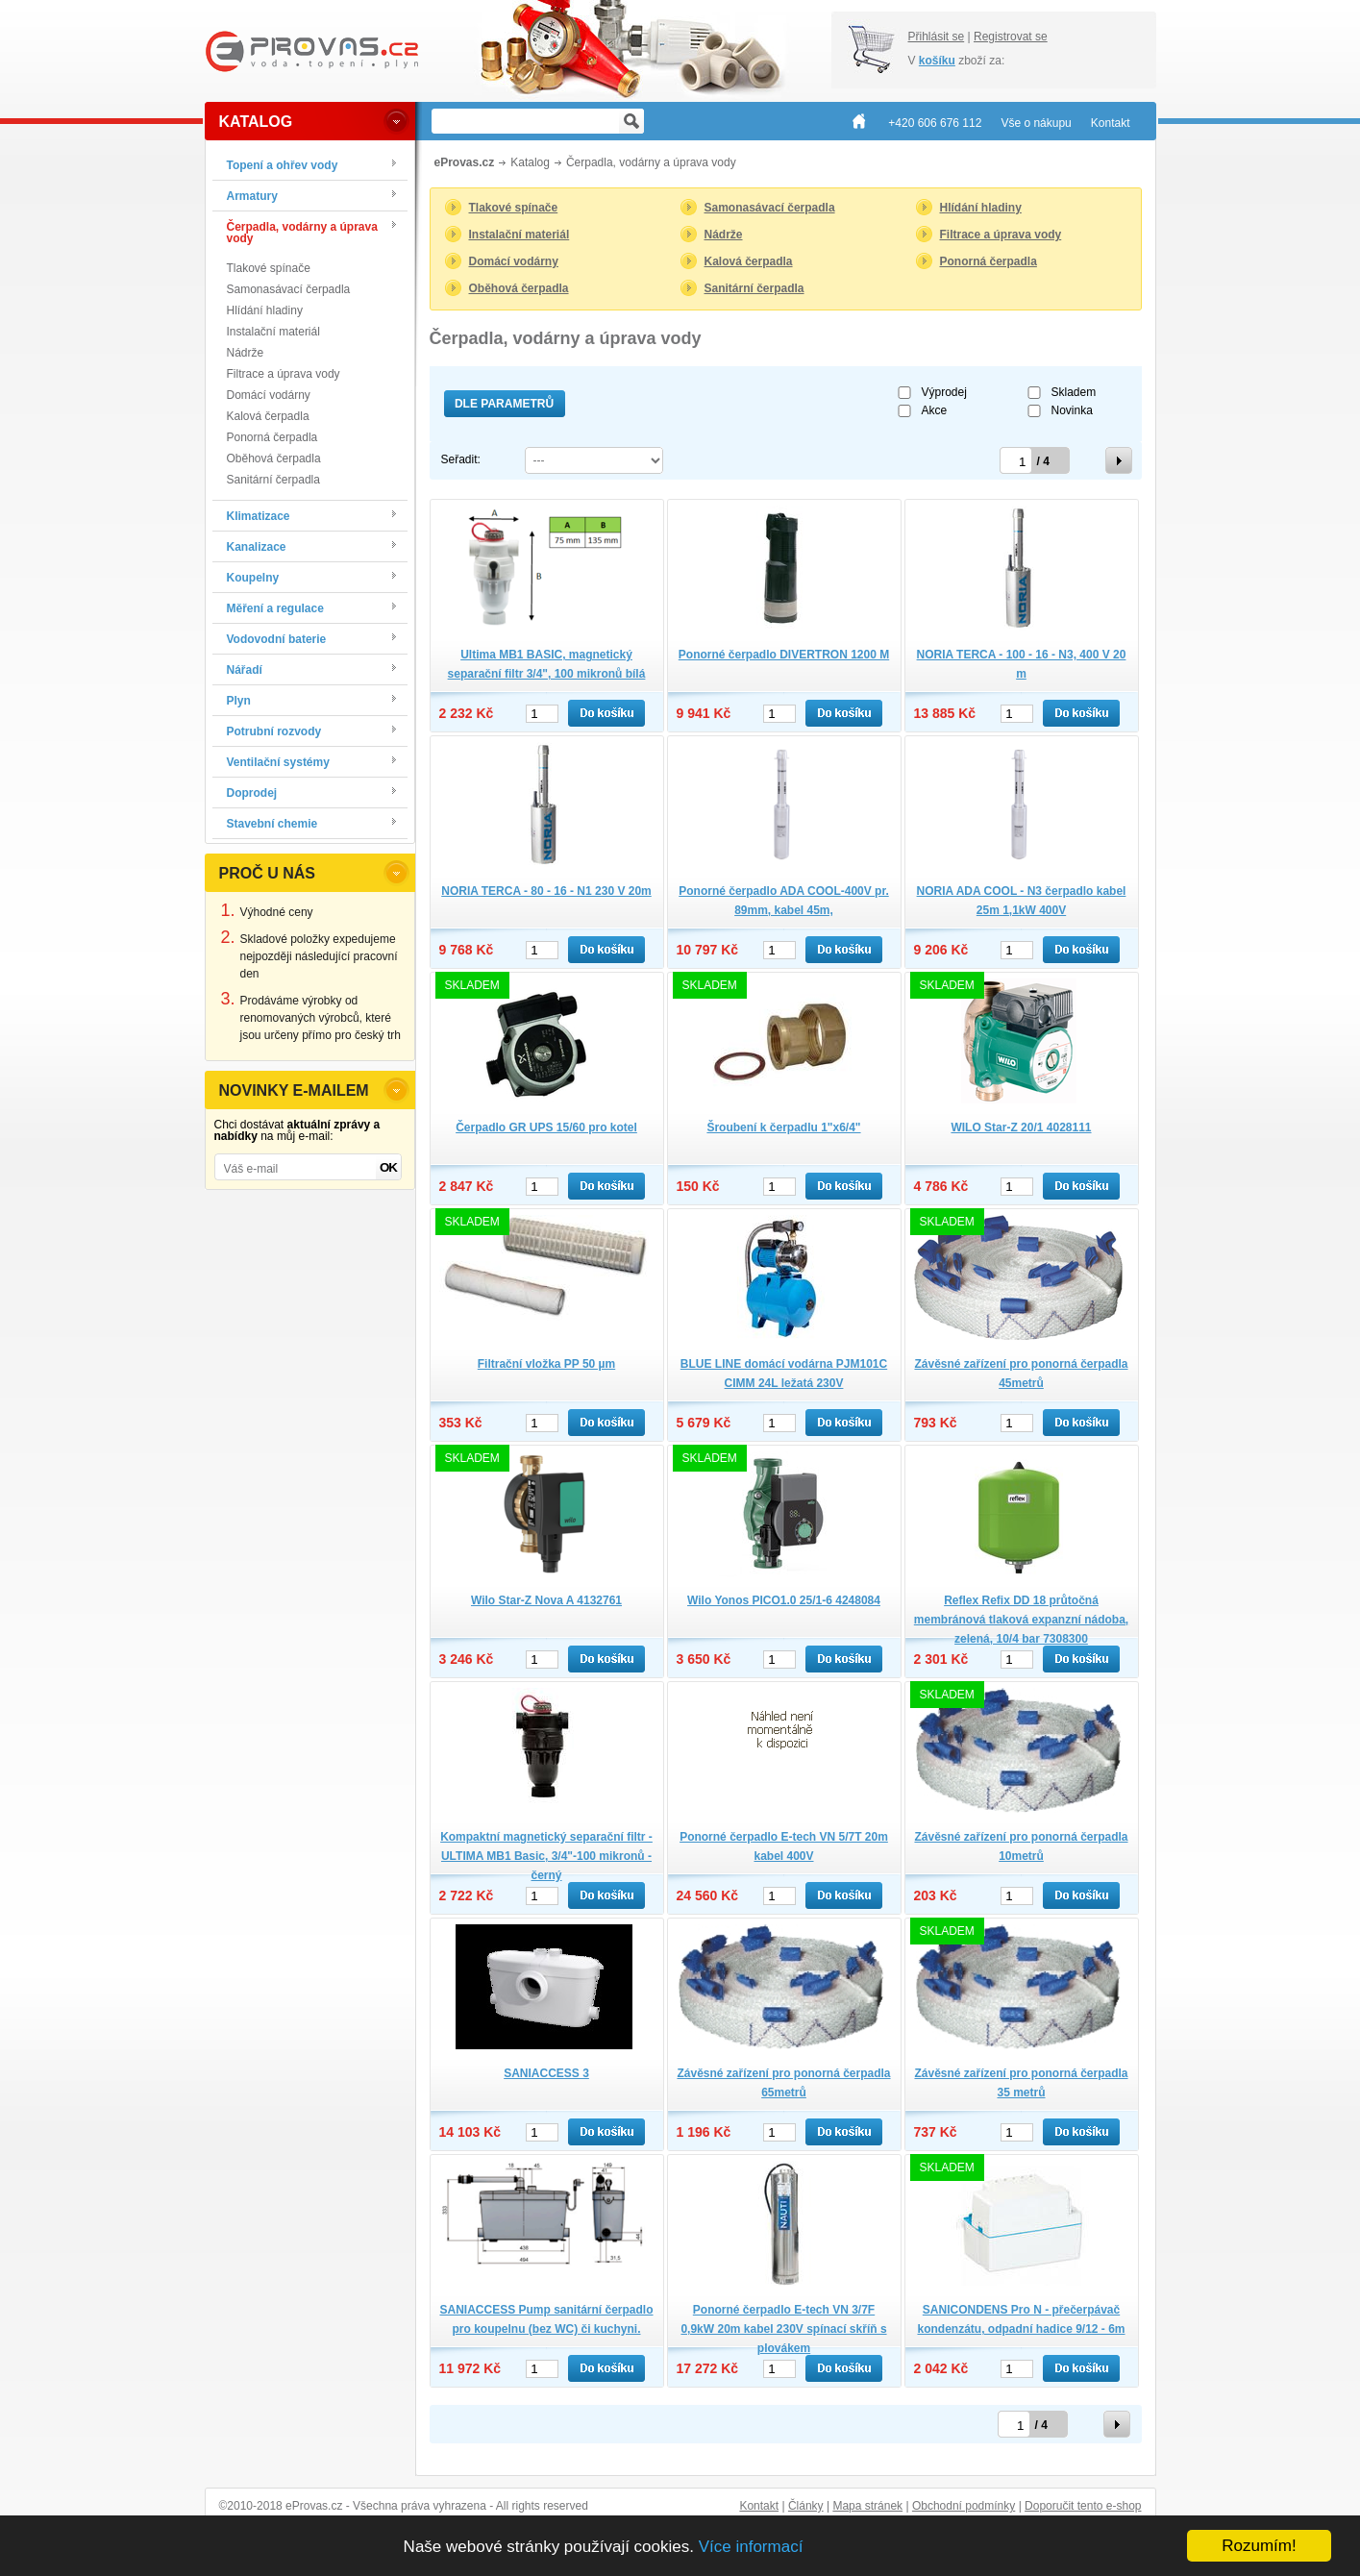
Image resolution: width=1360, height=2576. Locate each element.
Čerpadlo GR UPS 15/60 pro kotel (546, 1127)
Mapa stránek (867, 2506)
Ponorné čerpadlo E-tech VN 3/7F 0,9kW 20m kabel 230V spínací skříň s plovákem (783, 2329)
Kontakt (759, 2506)
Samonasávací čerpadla (289, 289)
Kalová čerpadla (268, 416)
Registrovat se (1011, 36)
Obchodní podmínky (963, 2506)
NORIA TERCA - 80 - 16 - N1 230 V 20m (546, 891)
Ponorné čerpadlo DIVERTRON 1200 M (784, 654)
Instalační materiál (273, 331)
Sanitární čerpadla (273, 479)
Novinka (1072, 410)
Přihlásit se (936, 36)
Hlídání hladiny (265, 310)
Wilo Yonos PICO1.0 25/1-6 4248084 (783, 1600)
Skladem (1074, 392)
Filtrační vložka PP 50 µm (546, 1364)
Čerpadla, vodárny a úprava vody (651, 162)
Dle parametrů (504, 403)
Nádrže (245, 352)
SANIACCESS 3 (546, 2073)
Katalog (530, 162)
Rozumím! (1259, 2546)
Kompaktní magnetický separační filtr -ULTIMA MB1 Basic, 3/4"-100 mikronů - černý (546, 1856)
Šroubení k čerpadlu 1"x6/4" (783, 1127)
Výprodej (944, 392)
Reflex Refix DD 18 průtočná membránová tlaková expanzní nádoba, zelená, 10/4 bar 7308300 (1021, 1620)
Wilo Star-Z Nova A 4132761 (546, 1600)
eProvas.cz (464, 162)
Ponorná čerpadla (272, 437)
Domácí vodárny (268, 395)
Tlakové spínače (268, 268)
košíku (937, 60)
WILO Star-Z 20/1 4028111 (1021, 1127)
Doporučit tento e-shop (1083, 2506)
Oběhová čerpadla (274, 458)
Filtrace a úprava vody (283, 374)
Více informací (751, 2547)
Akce (935, 410)
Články (806, 2506)
